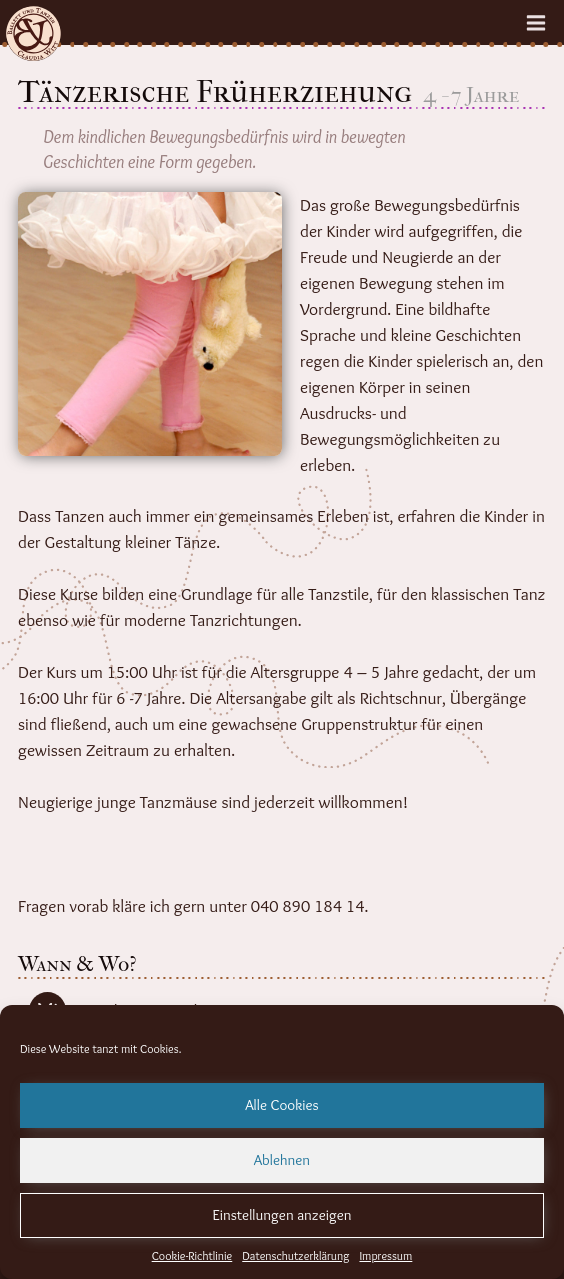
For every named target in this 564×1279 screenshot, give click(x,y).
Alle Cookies (281, 1105)
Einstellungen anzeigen (281, 1215)
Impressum (385, 1255)
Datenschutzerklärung (295, 1255)
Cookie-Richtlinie (192, 1255)
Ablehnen (282, 1160)
